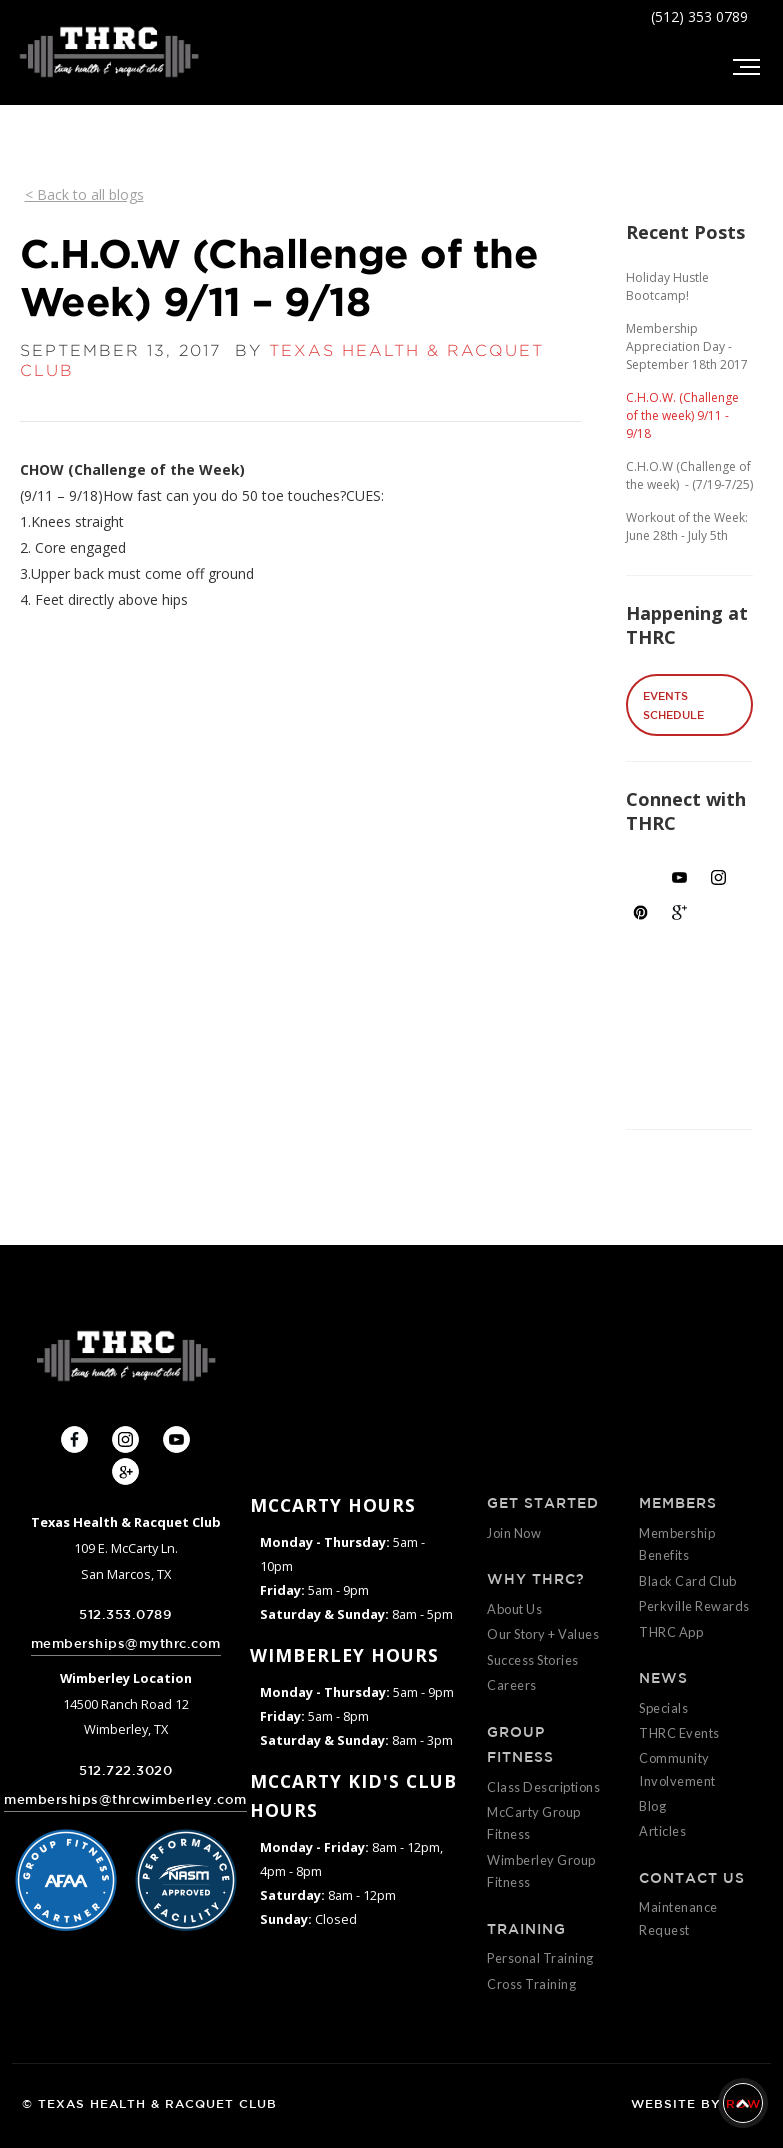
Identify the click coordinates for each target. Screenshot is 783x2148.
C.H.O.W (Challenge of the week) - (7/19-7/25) (689, 475)
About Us (514, 1609)
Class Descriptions (543, 1787)
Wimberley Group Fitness (541, 1871)
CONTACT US (692, 1878)
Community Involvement (677, 1769)
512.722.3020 (125, 1770)
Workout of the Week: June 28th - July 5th (687, 526)
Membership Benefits (677, 1544)
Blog (652, 1806)
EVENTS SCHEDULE (673, 705)
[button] (745, 67)
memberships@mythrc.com (126, 1643)
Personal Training (540, 1958)
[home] (109, 52)
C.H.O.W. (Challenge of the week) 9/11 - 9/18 (682, 415)
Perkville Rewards (694, 1606)
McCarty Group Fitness (534, 1823)
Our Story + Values (543, 1634)
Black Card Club (688, 1581)
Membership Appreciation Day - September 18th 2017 (687, 346)
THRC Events (679, 1733)
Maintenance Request (678, 1918)
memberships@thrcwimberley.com (125, 1799)
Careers (512, 1685)
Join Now (514, 1533)
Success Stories (533, 1660)
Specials (663, 1708)
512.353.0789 (125, 1614)
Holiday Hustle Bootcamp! (667, 286)
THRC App (671, 1632)
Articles (662, 1831)
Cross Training (531, 1984)
